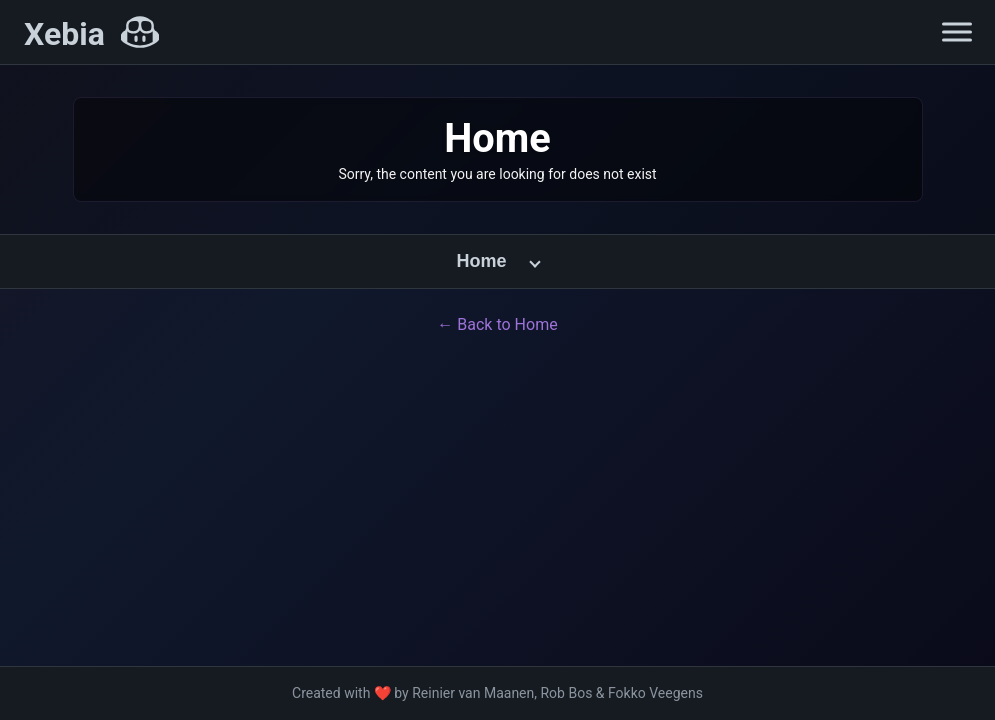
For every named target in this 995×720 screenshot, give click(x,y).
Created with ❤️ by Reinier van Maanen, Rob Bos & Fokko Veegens (497, 693)
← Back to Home (497, 324)
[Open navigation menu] (957, 32)
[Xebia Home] (91, 34)
